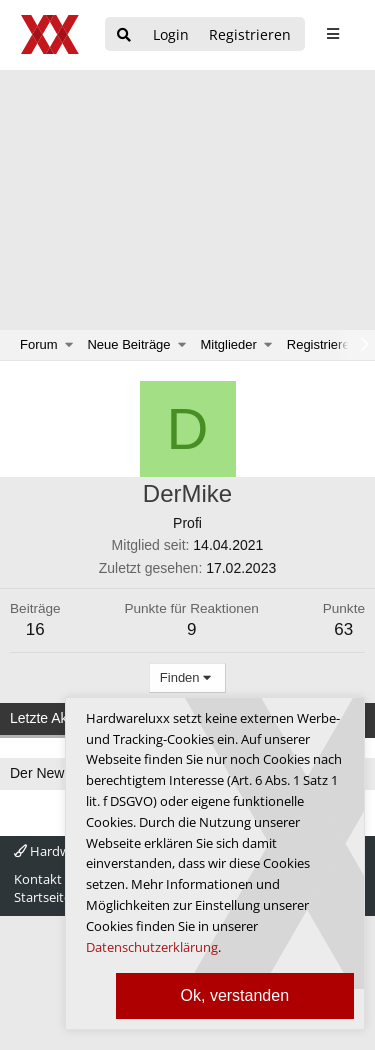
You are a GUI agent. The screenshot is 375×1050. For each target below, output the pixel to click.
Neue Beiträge (128, 344)
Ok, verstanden (235, 995)
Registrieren (322, 344)
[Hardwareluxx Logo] (51, 34)
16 (35, 629)
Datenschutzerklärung (152, 947)
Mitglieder (229, 344)
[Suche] (124, 35)
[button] (69, 345)
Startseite (42, 897)
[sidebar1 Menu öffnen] (332, 34)
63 (343, 629)
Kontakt (38, 879)
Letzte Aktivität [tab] (55, 718)
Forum (39, 344)
